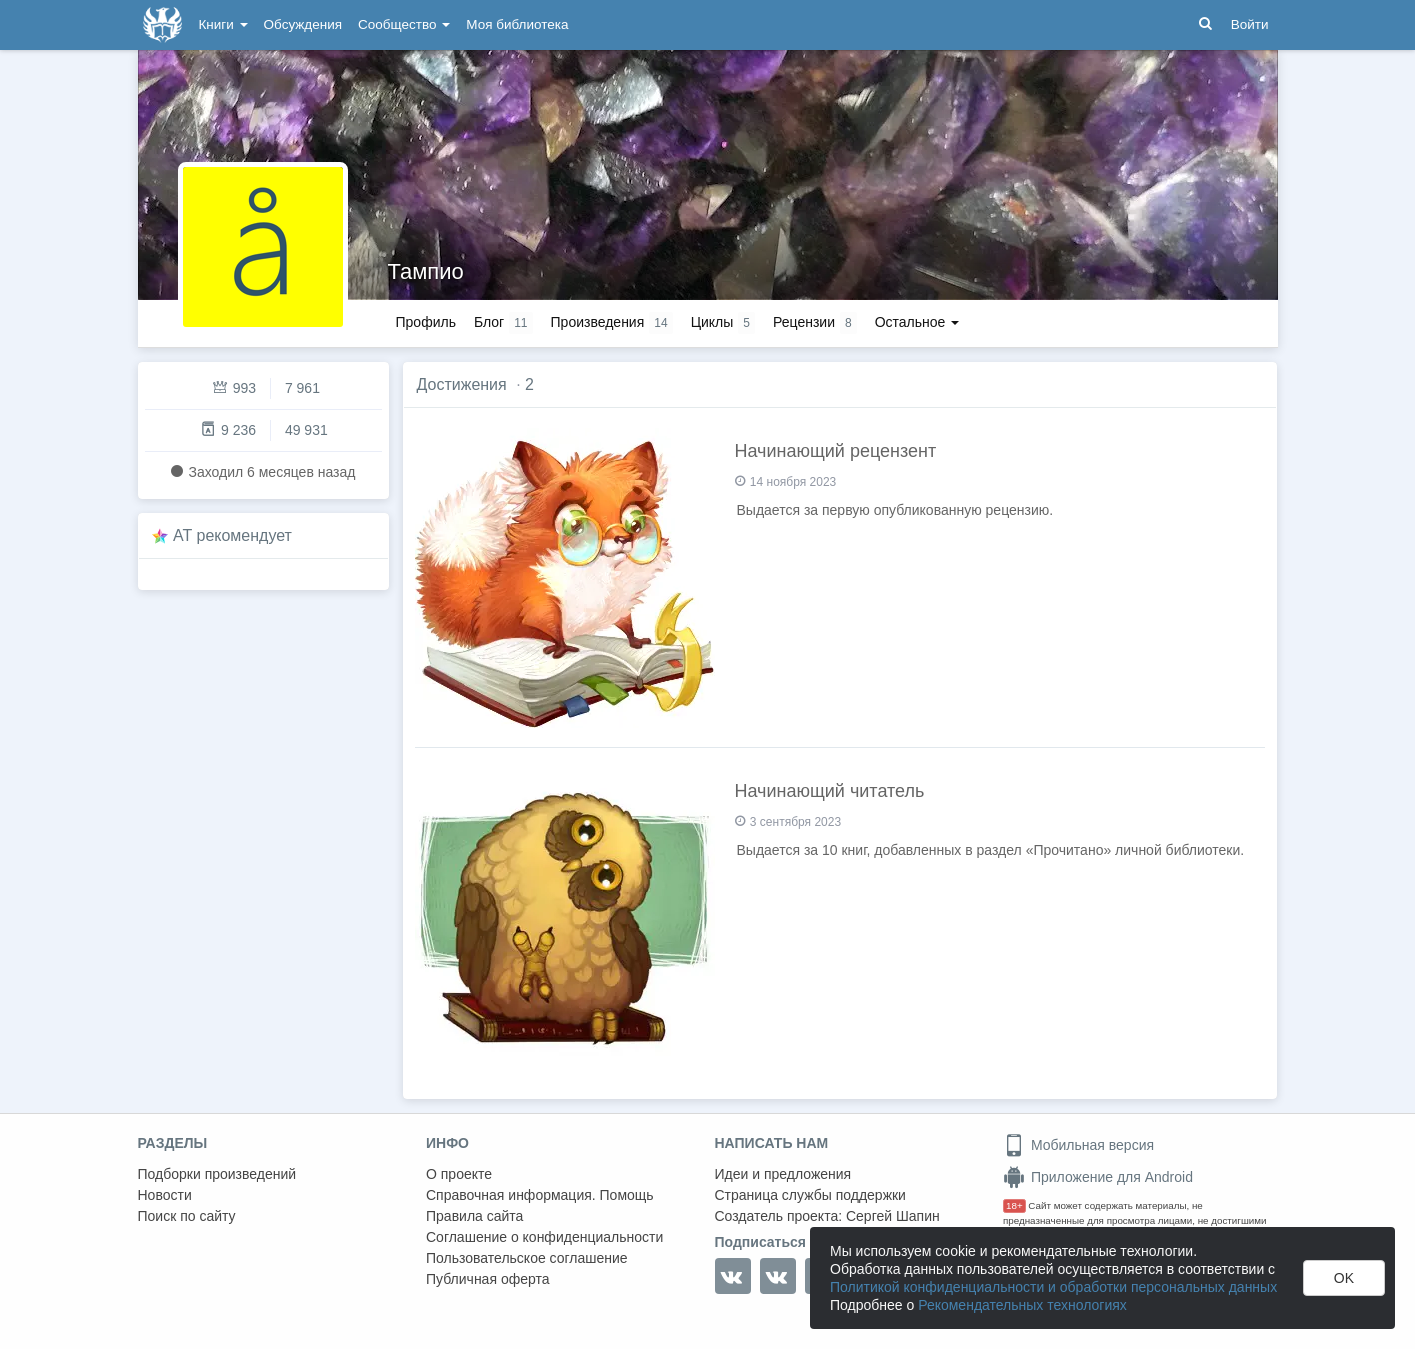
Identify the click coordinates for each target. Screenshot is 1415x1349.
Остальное (917, 322)
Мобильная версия (1078, 1145)
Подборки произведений (217, 1174)
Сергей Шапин (893, 1216)
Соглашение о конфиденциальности (544, 1237)
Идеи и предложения (783, 1174)
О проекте (459, 1174)
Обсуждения (303, 24)
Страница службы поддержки (810, 1195)
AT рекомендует (232, 535)
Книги (223, 24)
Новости (165, 1195)
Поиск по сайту (187, 1216)
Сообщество (404, 24)
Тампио (426, 271)
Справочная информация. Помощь (540, 1195)
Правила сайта (474, 1216)
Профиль (426, 322)
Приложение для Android (1098, 1177)
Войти (1250, 24)
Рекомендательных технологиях (1022, 1305)
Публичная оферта (488, 1279)
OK (1344, 1278)
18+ (1014, 1205)
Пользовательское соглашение (527, 1258)
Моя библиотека (517, 24)
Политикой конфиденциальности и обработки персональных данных (1053, 1287)
